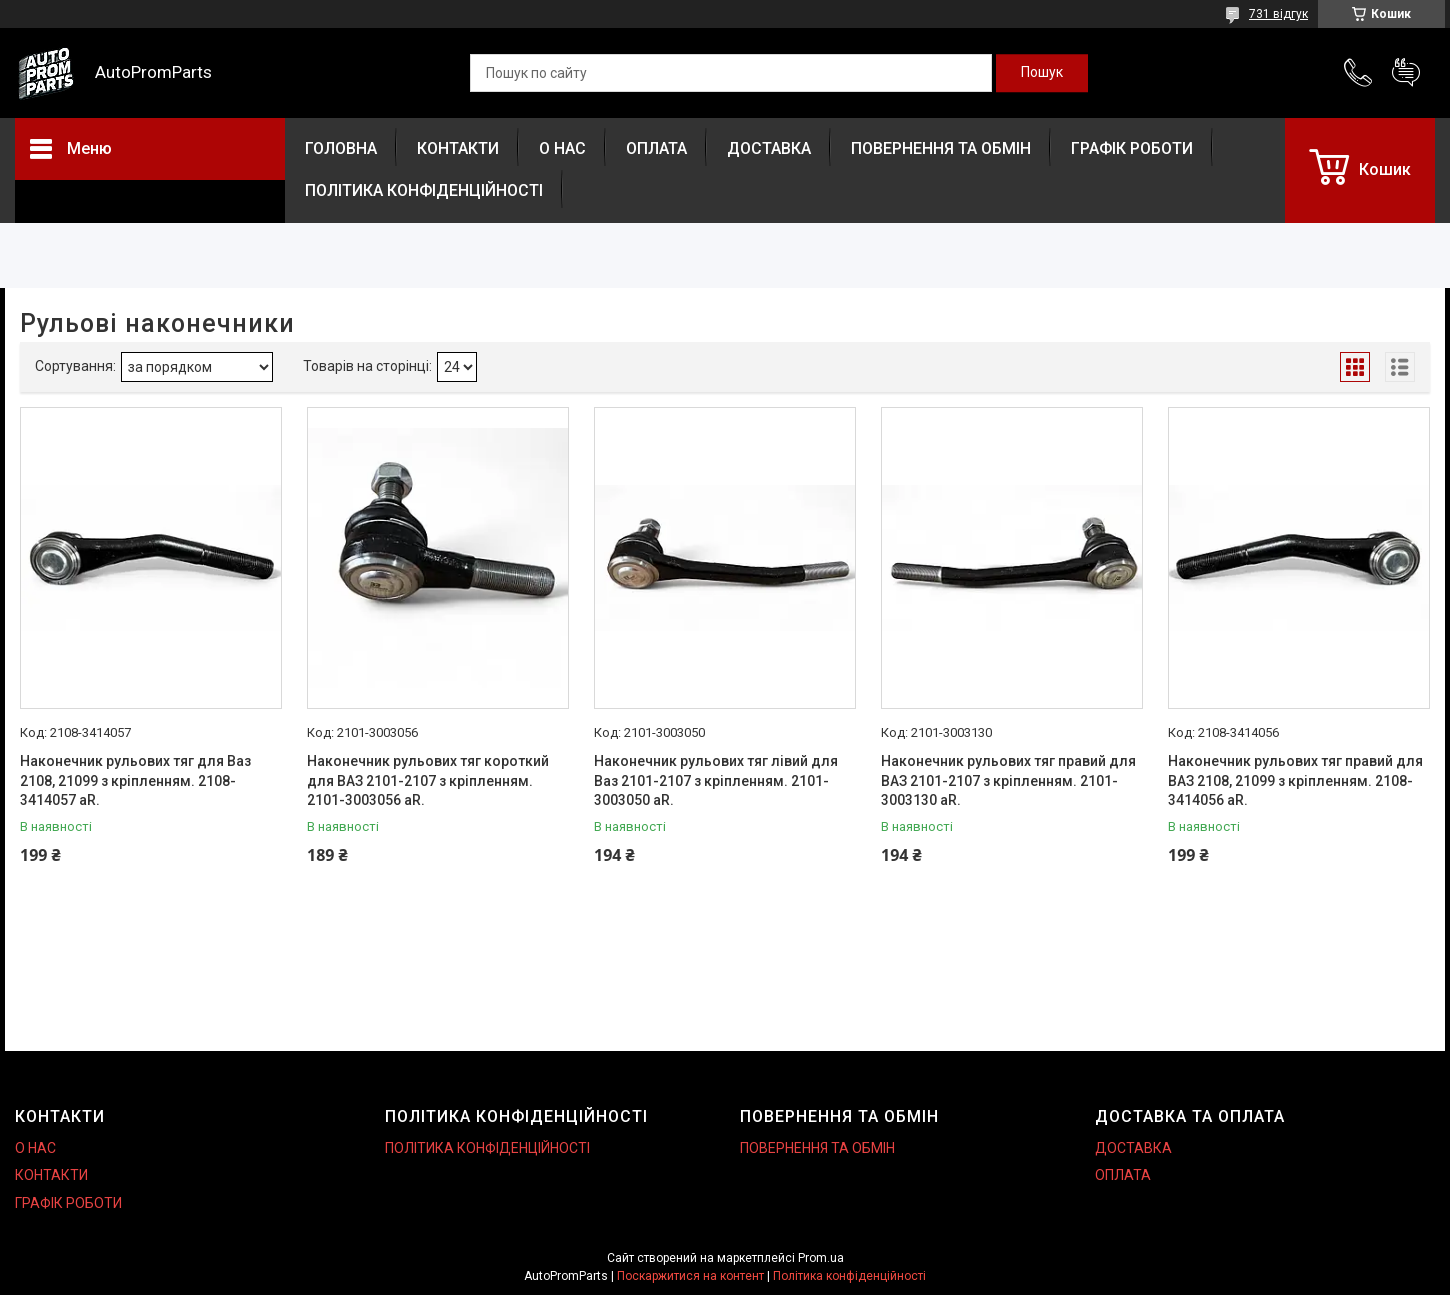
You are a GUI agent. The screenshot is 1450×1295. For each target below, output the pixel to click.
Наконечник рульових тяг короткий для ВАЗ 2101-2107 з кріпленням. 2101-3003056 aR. (428, 780)
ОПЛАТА (656, 148)
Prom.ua (821, 1258)
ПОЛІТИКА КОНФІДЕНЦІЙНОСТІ (424, 190)
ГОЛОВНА (341, 148)
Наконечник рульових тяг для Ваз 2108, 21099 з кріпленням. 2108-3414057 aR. (135, 780)
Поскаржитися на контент (690, 1276)
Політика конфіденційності (849, 1276)
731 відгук (1278, 14)
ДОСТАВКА (769, 148)
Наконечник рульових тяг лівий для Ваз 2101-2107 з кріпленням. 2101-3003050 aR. (716, 780)
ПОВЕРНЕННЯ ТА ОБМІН (941, 148)
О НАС (562, 148)
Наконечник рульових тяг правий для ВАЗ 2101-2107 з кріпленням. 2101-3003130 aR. (1008, 780)
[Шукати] (1042, 73)
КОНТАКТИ (458, 148)
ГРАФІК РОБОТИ (1132, 148)
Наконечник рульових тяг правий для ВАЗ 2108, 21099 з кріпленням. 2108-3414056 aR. (1295, 780)
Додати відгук (1406, 73)
